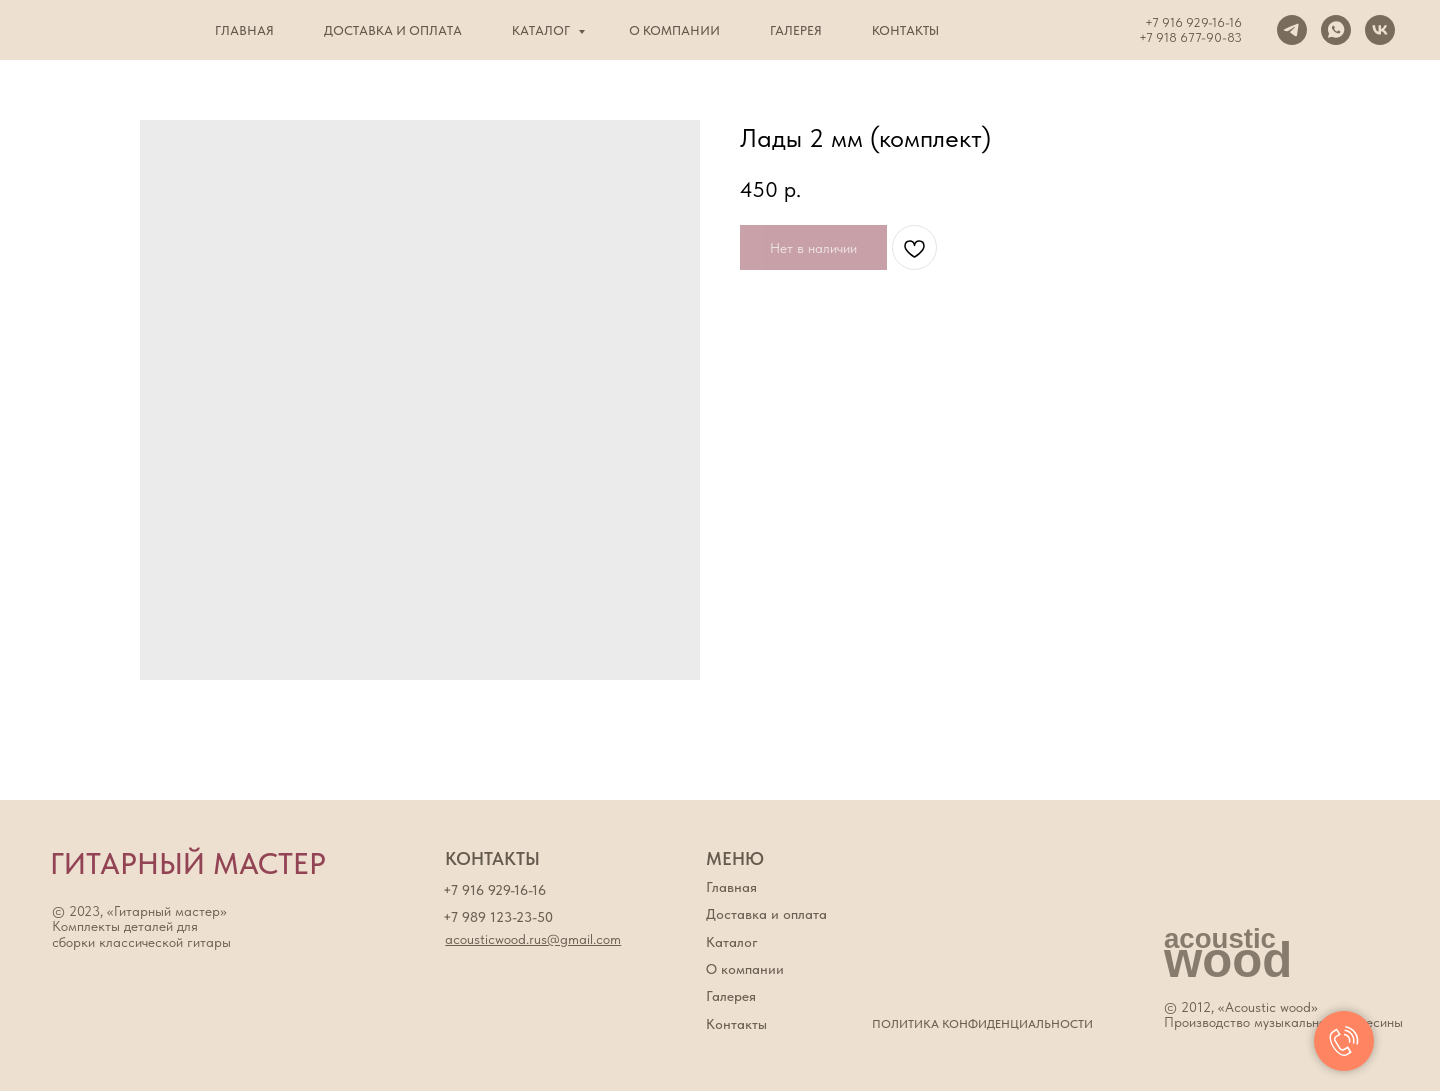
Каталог (542, 30)
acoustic (1220, 938)
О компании (674, 30)
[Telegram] (1292, 30)
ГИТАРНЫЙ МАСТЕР (188, 863)
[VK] (1380, 30)
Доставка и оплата (393, 30)
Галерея (796, 30)
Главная (244, 30)
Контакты (905, 30)
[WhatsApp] (1336, 30)
